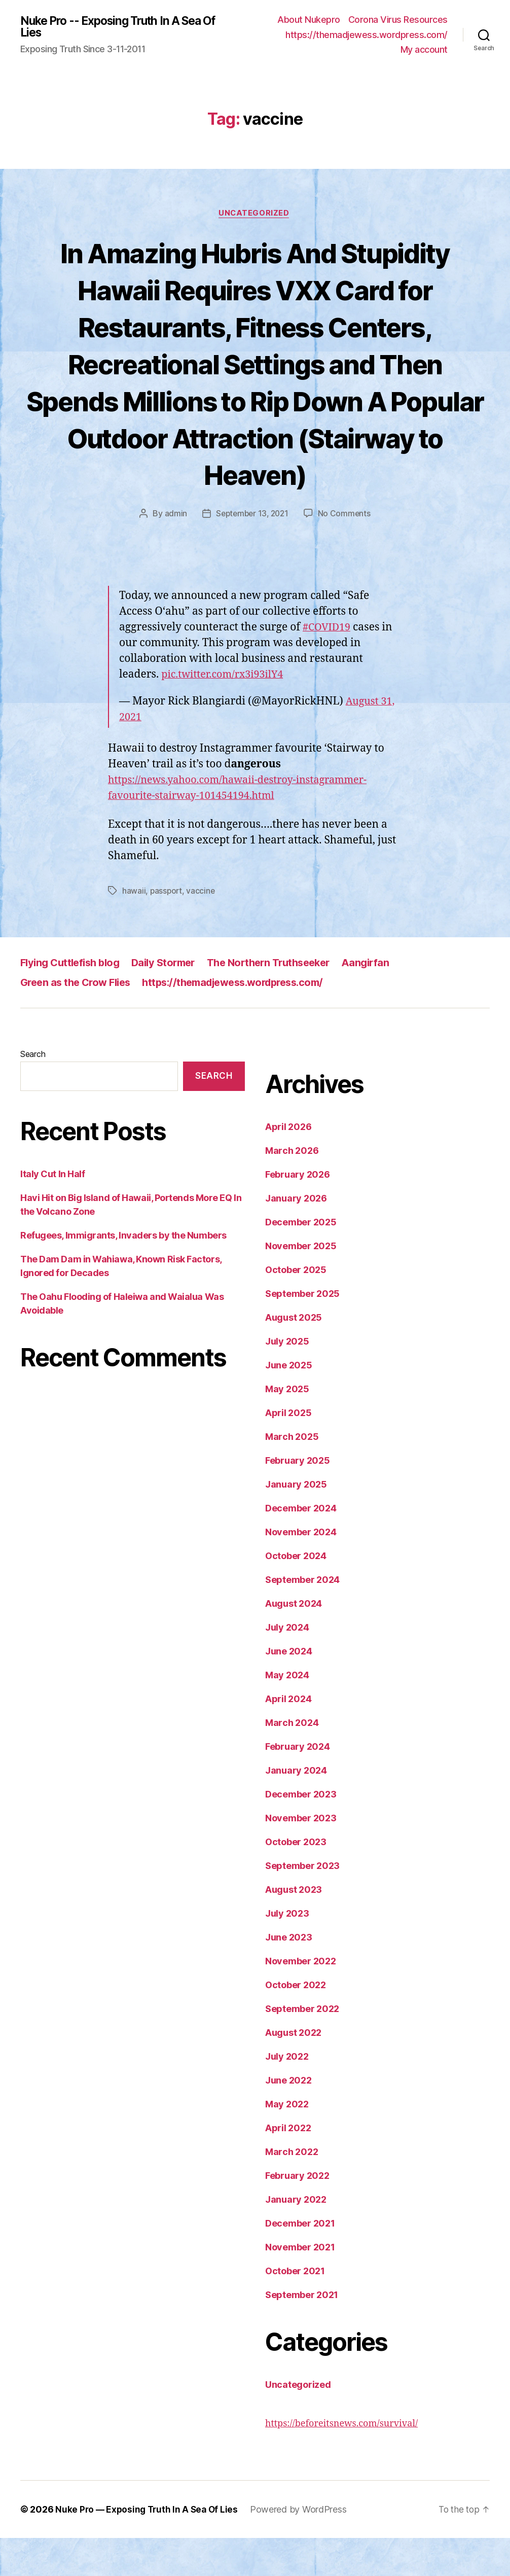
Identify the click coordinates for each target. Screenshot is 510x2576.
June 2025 (288, 1403)
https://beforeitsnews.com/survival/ (341, 2461)
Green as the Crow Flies (78, 1020)
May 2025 (287, 1427)
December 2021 (300, 2261)
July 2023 (287, 1951)
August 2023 (293, 1927)
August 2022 (293, 2070)
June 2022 (288, 2118)
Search (32, 1092)
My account (424, 49)
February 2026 (297, 1212)
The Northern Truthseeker (283, 1000)
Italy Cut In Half (52, 1212)
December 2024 (301, 1546)
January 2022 (295, 2237)
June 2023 (288, 1975)
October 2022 (295, 2023)
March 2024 (291, 1760)
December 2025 (301, 1260)
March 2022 (291, 2189)
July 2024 (287, 1665)
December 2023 (301, 1832)
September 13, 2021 (251, 552)
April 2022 (288, 2166)
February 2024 (297, 1784)
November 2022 (300, 1999)
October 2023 (295, 1880)
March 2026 (291, 1188)
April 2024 (288, 1737)
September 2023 (302, 1903)
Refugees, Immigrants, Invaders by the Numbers (123, 1273)
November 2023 (301, 1856)
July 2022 (287, 2094)
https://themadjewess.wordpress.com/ (366, 34)
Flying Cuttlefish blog (73, 1000)
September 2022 (302, 2046)
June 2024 (288, 1689)
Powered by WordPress (302, 2547)
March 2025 (291, 1474)
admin (173, 552)
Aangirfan (386, 1000)
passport (167, 929)
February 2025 (297, 1498)
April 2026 (288, 1164)
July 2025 (287, 1379)
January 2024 (296, 1808)
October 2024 (295, 1594)
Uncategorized (255, 214)
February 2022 (297, 2213)
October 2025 (295, 1307)
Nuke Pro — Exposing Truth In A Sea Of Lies (148, 2547)
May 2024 (287, 1713)
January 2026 (296, 1236)
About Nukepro (308, 19)
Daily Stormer (171, 1000)
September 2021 (301, 2332)
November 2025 (301, 1284)
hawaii (133, 929)
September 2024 (302, 1617)
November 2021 (300, 2285)
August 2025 (293, 1355)
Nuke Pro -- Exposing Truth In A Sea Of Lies (117, 27)
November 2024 (301, 1570)
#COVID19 (328, 665)
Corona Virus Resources (398, 19)
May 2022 (287, 2142)
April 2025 (288, 1450)
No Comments (346, 552)
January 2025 (296, 1522)
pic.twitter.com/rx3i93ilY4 (226, 712)
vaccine (202, 929)
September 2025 (302, 1331)
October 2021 (295, 2309)
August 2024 (293, 1641)
